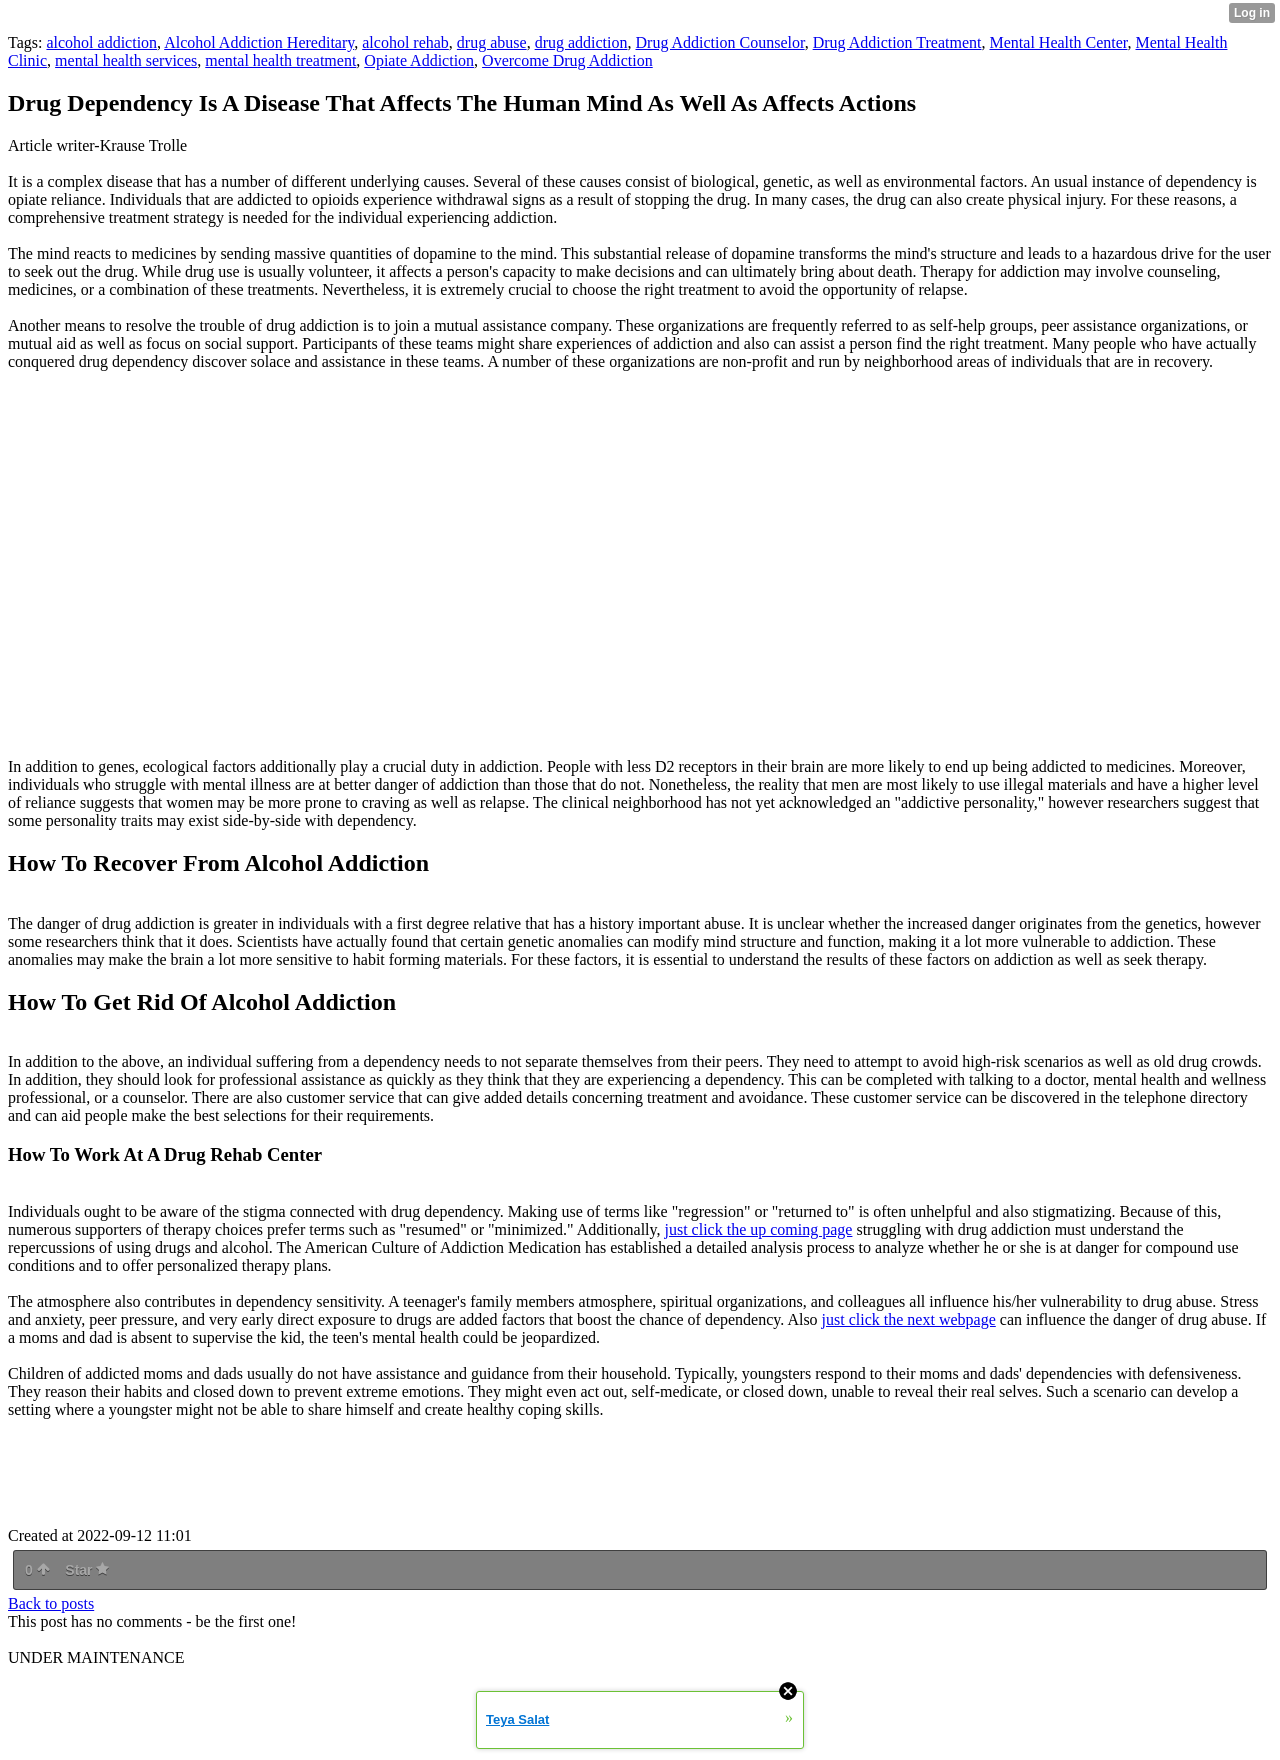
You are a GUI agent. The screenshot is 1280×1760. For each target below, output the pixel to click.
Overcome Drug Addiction (567, 60)
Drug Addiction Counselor (720, 42)
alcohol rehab (405, 42)
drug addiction (581, 42)
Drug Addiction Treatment (897, 42)
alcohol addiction (101, 42)
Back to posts (51, 1603)
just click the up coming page (758, 1229)
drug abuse (492, 42)
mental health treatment (280, 60)
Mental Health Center (1059, 42)
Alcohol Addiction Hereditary (259, 42)
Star (87, 1570)
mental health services (126, 60)
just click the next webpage (909, 1319)
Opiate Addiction (419, 60)
